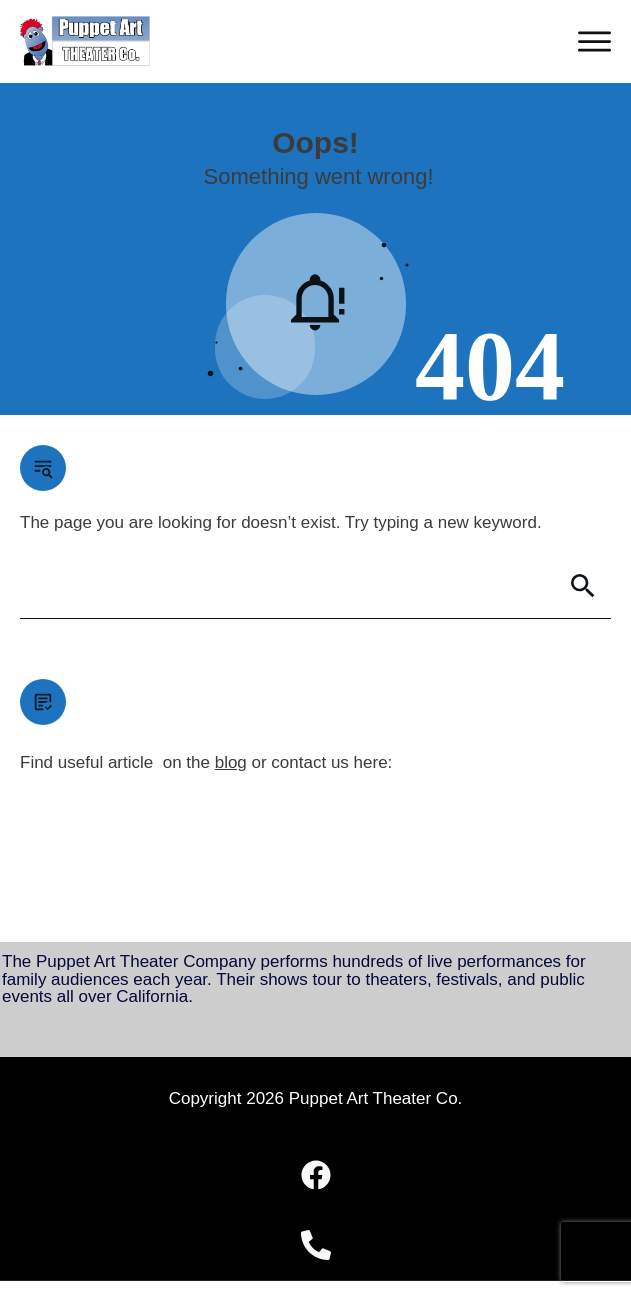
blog (231, 762)
